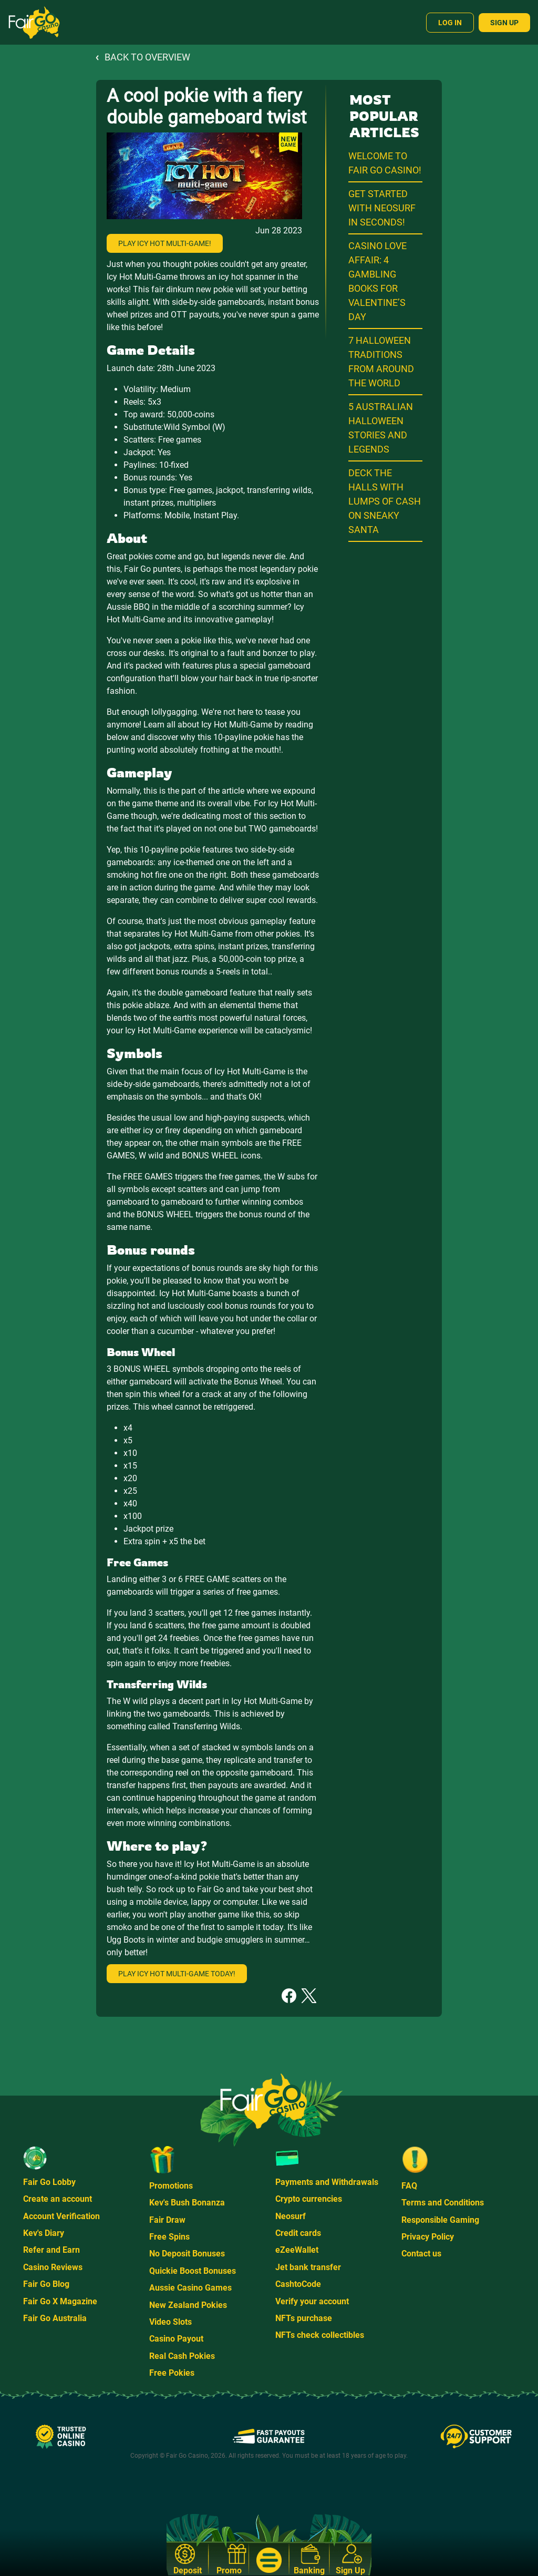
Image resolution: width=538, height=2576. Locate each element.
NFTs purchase (303, 2318)
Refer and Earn (51, 2250)
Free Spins (169, 2237)
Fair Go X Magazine (60, 2301)
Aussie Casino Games (190, 2288)
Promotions (171, 2186)
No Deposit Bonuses (187, 2254)
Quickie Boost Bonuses (192, 2271)
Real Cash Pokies (182, 2356)
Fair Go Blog (46, 2284)
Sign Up (504, 22)
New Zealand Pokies (188, 2305)
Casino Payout (176, 2339)
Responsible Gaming (440, 2220)
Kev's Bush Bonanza (187, 2203)
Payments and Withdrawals (326, 2182)
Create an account (57, 2199)
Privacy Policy (427, 2237)
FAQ (409, 2186)
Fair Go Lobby (49, 2182)
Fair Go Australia (55, 2318)
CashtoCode (298, 2284)
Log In (450, 22)
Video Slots (170, 2322)
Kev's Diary (43, 2233)
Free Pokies (171, 2373)
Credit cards (298, 2233)
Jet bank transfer (308, 2267)
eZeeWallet (296, 2250)
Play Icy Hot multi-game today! (176, 1973)
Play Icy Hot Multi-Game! (164, 243)
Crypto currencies (308, 2199)
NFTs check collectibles (319, 2335)
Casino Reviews (52, 2267)
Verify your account (312, 2301)
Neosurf (290, 2216)
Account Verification (61, 2216)
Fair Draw (167, 2220)
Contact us (421, 2254)
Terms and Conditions (442, 2203)
